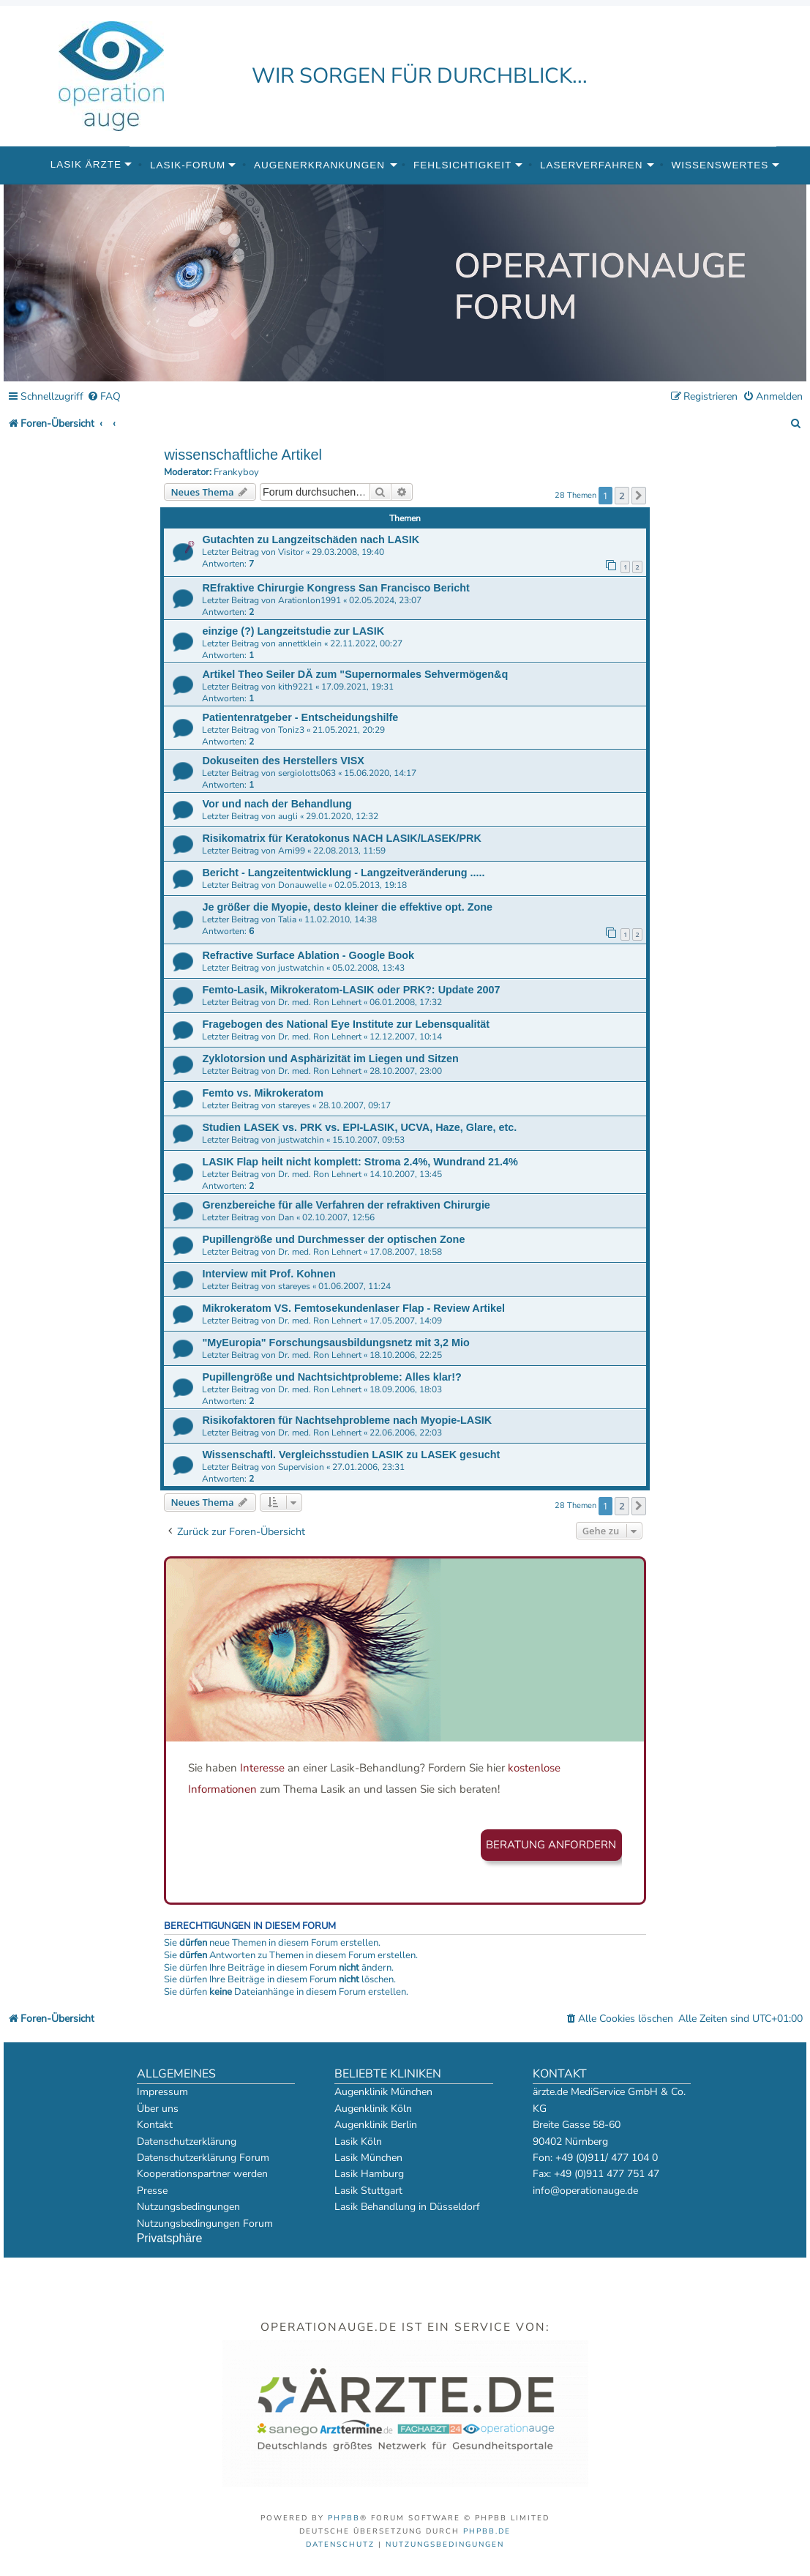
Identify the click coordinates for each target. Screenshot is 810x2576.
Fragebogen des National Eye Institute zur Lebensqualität (346, 1024)
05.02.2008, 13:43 (368, 968)
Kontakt (155, 2125)
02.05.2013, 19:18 (370, 885)
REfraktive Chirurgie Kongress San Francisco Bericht (335, 588)
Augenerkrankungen (319, 165)
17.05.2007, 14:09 (406, 1320)
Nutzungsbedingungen (188, 2207)
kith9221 (295, 686)
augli (288, 816)
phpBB (344, 2518)
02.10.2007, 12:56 (338, 1217)
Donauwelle (302, 885)
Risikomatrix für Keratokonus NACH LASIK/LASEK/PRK (341, 838)
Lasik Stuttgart (368, 2191)
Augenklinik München (383, 2092)
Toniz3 (291, 730)
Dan (286, 1217)
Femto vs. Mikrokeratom (262, 1093)
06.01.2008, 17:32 (406, 1002)
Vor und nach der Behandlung (276, 804)
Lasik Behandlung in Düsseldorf (407, 2207)
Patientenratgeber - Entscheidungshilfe (300, 717)
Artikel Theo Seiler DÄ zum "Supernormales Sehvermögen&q (355, 674)
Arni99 (291, 850)
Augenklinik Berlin (375, 2125)
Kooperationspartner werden (202, 2174)
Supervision (301, 1467)
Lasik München (368, 2158)
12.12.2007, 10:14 (406, 1036)
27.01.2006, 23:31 (368, 1467)
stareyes (294, 1105)
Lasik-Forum (187, 165)
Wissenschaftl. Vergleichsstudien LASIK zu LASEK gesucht (351, 1454)
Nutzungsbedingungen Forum (205, 2223)
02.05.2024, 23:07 (385, 600)
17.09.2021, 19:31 (357, 686)
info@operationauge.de (585, 2191)
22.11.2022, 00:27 (366, 643)
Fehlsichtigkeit (462, 165)
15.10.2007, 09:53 (368, 1140)
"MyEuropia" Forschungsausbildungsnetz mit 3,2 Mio (335, 1342)
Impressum (162, 2092)
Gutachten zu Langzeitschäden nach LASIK (310, 539)
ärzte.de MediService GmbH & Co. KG (609, 2100)
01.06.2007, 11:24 (354, 1286)
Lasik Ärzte (85, 164)
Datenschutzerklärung (186, 2141)
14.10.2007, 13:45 (406, 1174)
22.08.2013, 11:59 (349, 850)
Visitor (291, 552)
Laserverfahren (591, 165)
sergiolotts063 (307, 773)
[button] (638, 495)
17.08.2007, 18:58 (406, 1252)
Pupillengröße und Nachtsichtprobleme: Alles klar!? (332, 1377)
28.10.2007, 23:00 (406, 1071)
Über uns (158, 2109)
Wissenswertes (719, 165)
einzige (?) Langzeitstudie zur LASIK (293, 631)
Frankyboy (236, 472)
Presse (152, 2191)
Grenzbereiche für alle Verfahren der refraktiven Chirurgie (346, 1205)
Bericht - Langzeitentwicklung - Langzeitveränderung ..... (343, 872)
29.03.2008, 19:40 (348, 552)
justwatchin (301, 968)
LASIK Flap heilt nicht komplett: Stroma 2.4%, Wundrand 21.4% (360, 1162)
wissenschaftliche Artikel (243, 455)
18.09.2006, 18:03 (406, 1389)
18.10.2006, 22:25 (406, 1355)
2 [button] (621, 495)
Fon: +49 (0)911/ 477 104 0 (595, 2158)
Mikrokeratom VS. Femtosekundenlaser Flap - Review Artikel (353, 1308)
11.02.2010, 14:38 (340, 919)
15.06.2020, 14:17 (380, 773)
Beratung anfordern (551, 1844)
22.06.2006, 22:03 (406, 1432)
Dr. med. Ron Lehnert (319, 1002)
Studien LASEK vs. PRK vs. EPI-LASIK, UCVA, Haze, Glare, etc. (359, 1127)
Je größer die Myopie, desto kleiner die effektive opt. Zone (347, 907)
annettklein (300, 643)
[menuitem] (104, 397)
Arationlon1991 (309, 600)
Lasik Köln (358, 2141)
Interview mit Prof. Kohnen (268, 1274)
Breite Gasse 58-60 (576, 2125)
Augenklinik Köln (373, 2109)
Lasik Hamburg (369, 2174)
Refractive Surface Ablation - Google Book (308, 955)
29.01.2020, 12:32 (342, 816)
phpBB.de (487, 2531)
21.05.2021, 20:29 (348, 730)
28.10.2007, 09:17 (354, 1105)
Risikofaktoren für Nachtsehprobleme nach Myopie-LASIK (347, 1420)
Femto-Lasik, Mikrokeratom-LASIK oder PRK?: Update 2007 (351, 990)
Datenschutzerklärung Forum (203, 2158)
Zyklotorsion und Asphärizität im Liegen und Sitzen (330, 1058)
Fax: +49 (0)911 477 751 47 (596, 2174)
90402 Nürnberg (570, 2141)
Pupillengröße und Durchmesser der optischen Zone (333, 1239)
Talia (287, 919)
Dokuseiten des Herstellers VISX (283, 760)
